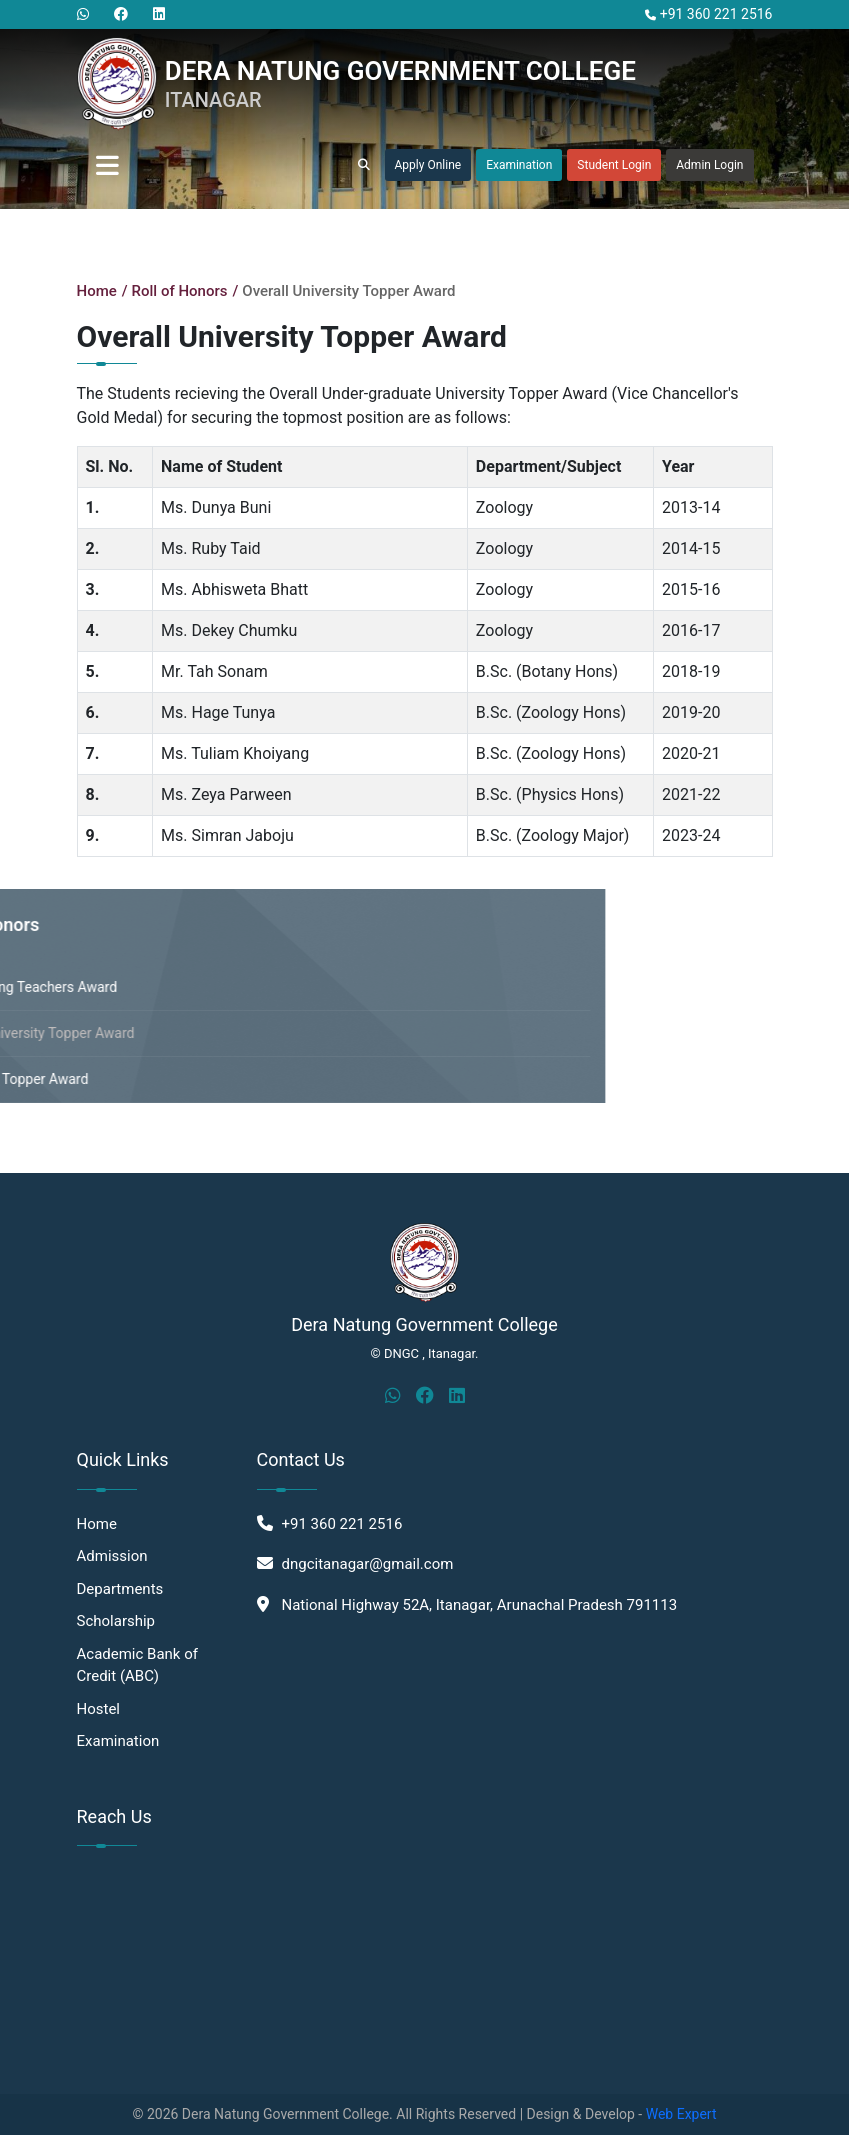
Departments (120, 1589)
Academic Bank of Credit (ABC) (137, 1665)
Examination (519, 165)
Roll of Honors (180, 291)
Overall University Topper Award (348, 291)
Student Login (614, 165)
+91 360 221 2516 (708, 14)
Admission (112, 1556)
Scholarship (116, 1621)
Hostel (99, 1709)
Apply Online (428, 165)
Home (97, 291)
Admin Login (709, 165)
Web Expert (681, 2114)
